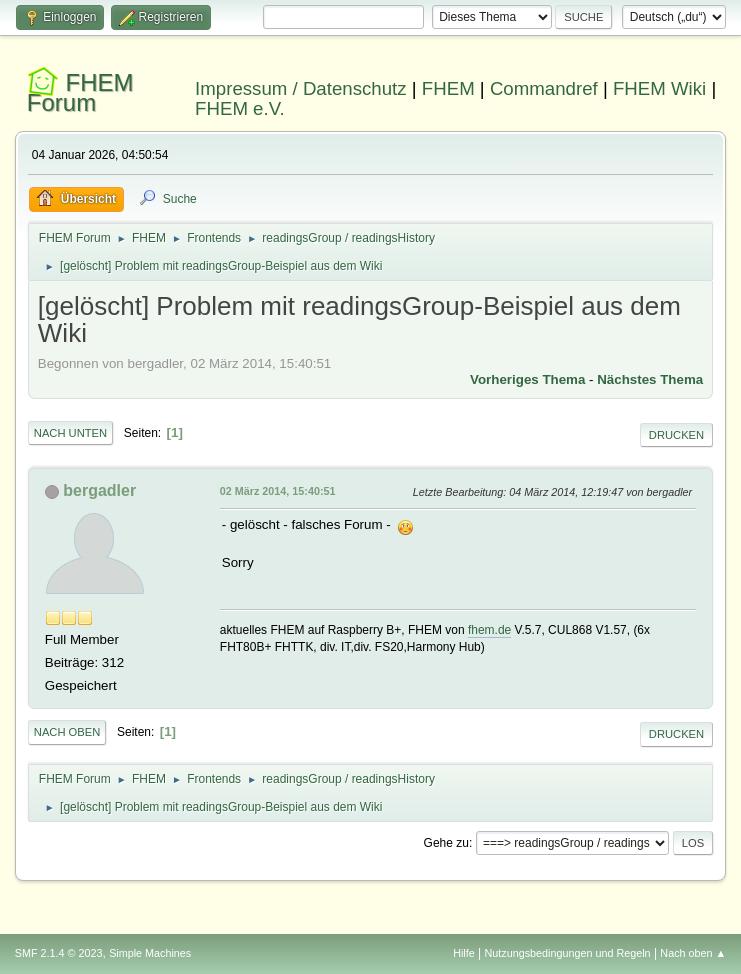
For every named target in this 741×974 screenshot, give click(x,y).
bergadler (99, 490)
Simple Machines (150, 953)
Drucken (676, 435)
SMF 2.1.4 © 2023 (59, 953)
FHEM (448, 88)
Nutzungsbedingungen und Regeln (568, 953)
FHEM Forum (80, 92)
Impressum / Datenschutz (301, 88)
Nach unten (70, 433)
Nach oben (67, 732)
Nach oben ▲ (693, 953)
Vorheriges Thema (527, 379)
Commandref (544, 88)
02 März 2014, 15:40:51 (278, 491)
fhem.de (489, 630)
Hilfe (464, 953)
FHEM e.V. (240, 108)
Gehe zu (446, 843)
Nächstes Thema (650, 379)
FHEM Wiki (659, 88)
